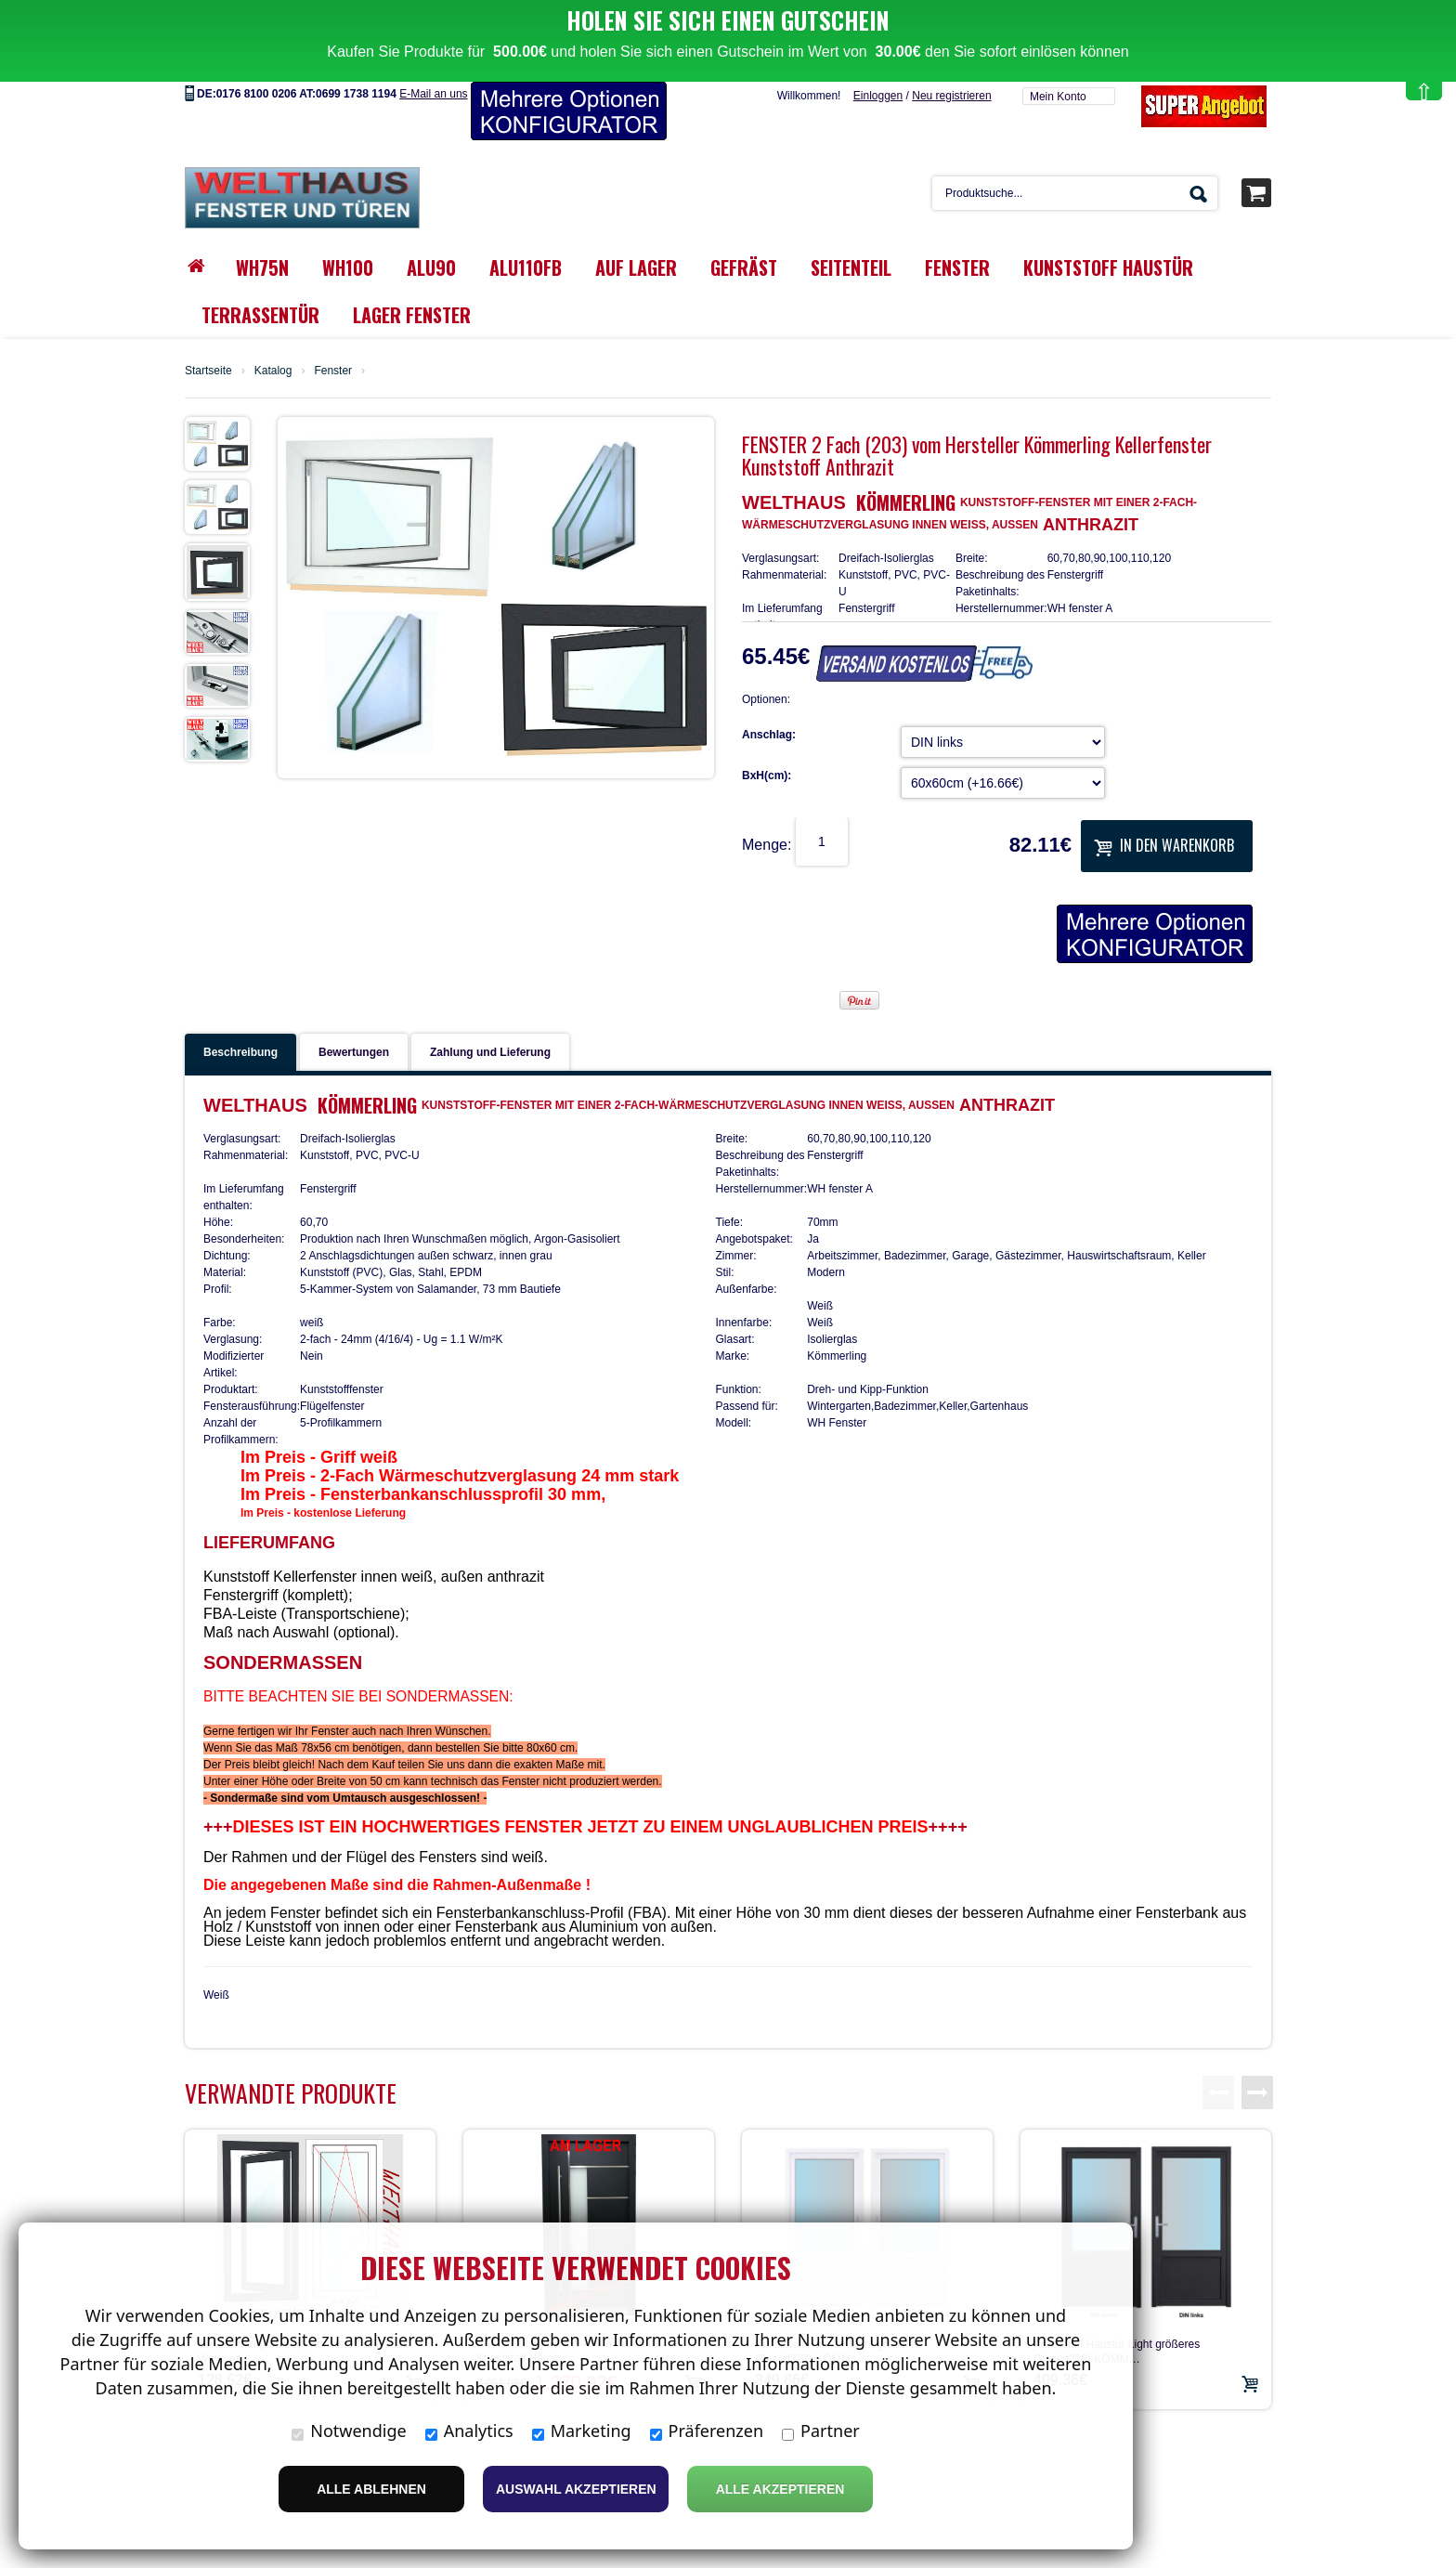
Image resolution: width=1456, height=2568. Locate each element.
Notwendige (349, 2430)
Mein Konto (1058, 46)
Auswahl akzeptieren (576, 2489)
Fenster (333, 320)
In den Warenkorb (1164, 795)
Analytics (469, 2430)
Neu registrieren (951, 45)
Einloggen (878, 45)
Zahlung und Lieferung (490, 1002)
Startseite (208, 320)
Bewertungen (353, 1002)
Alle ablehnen (371, 2489)
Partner (821, 2430)
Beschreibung (240, 1002)
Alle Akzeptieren (780, 2489)
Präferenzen (707, 2430)
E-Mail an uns (433, 43)
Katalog (273, 320)
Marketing (581, 2430)
